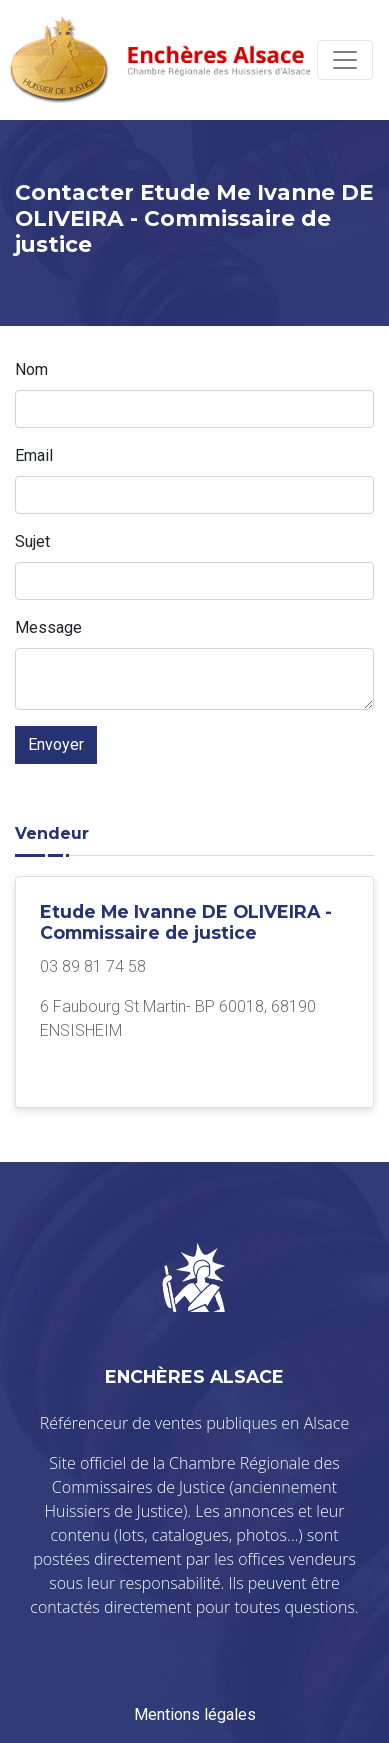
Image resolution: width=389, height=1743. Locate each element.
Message (48, 627)
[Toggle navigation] (345, 60)
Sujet (32, 541)
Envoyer (56, 744)
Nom (31, 369)
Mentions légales (195, 1714)
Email (34, 455)
